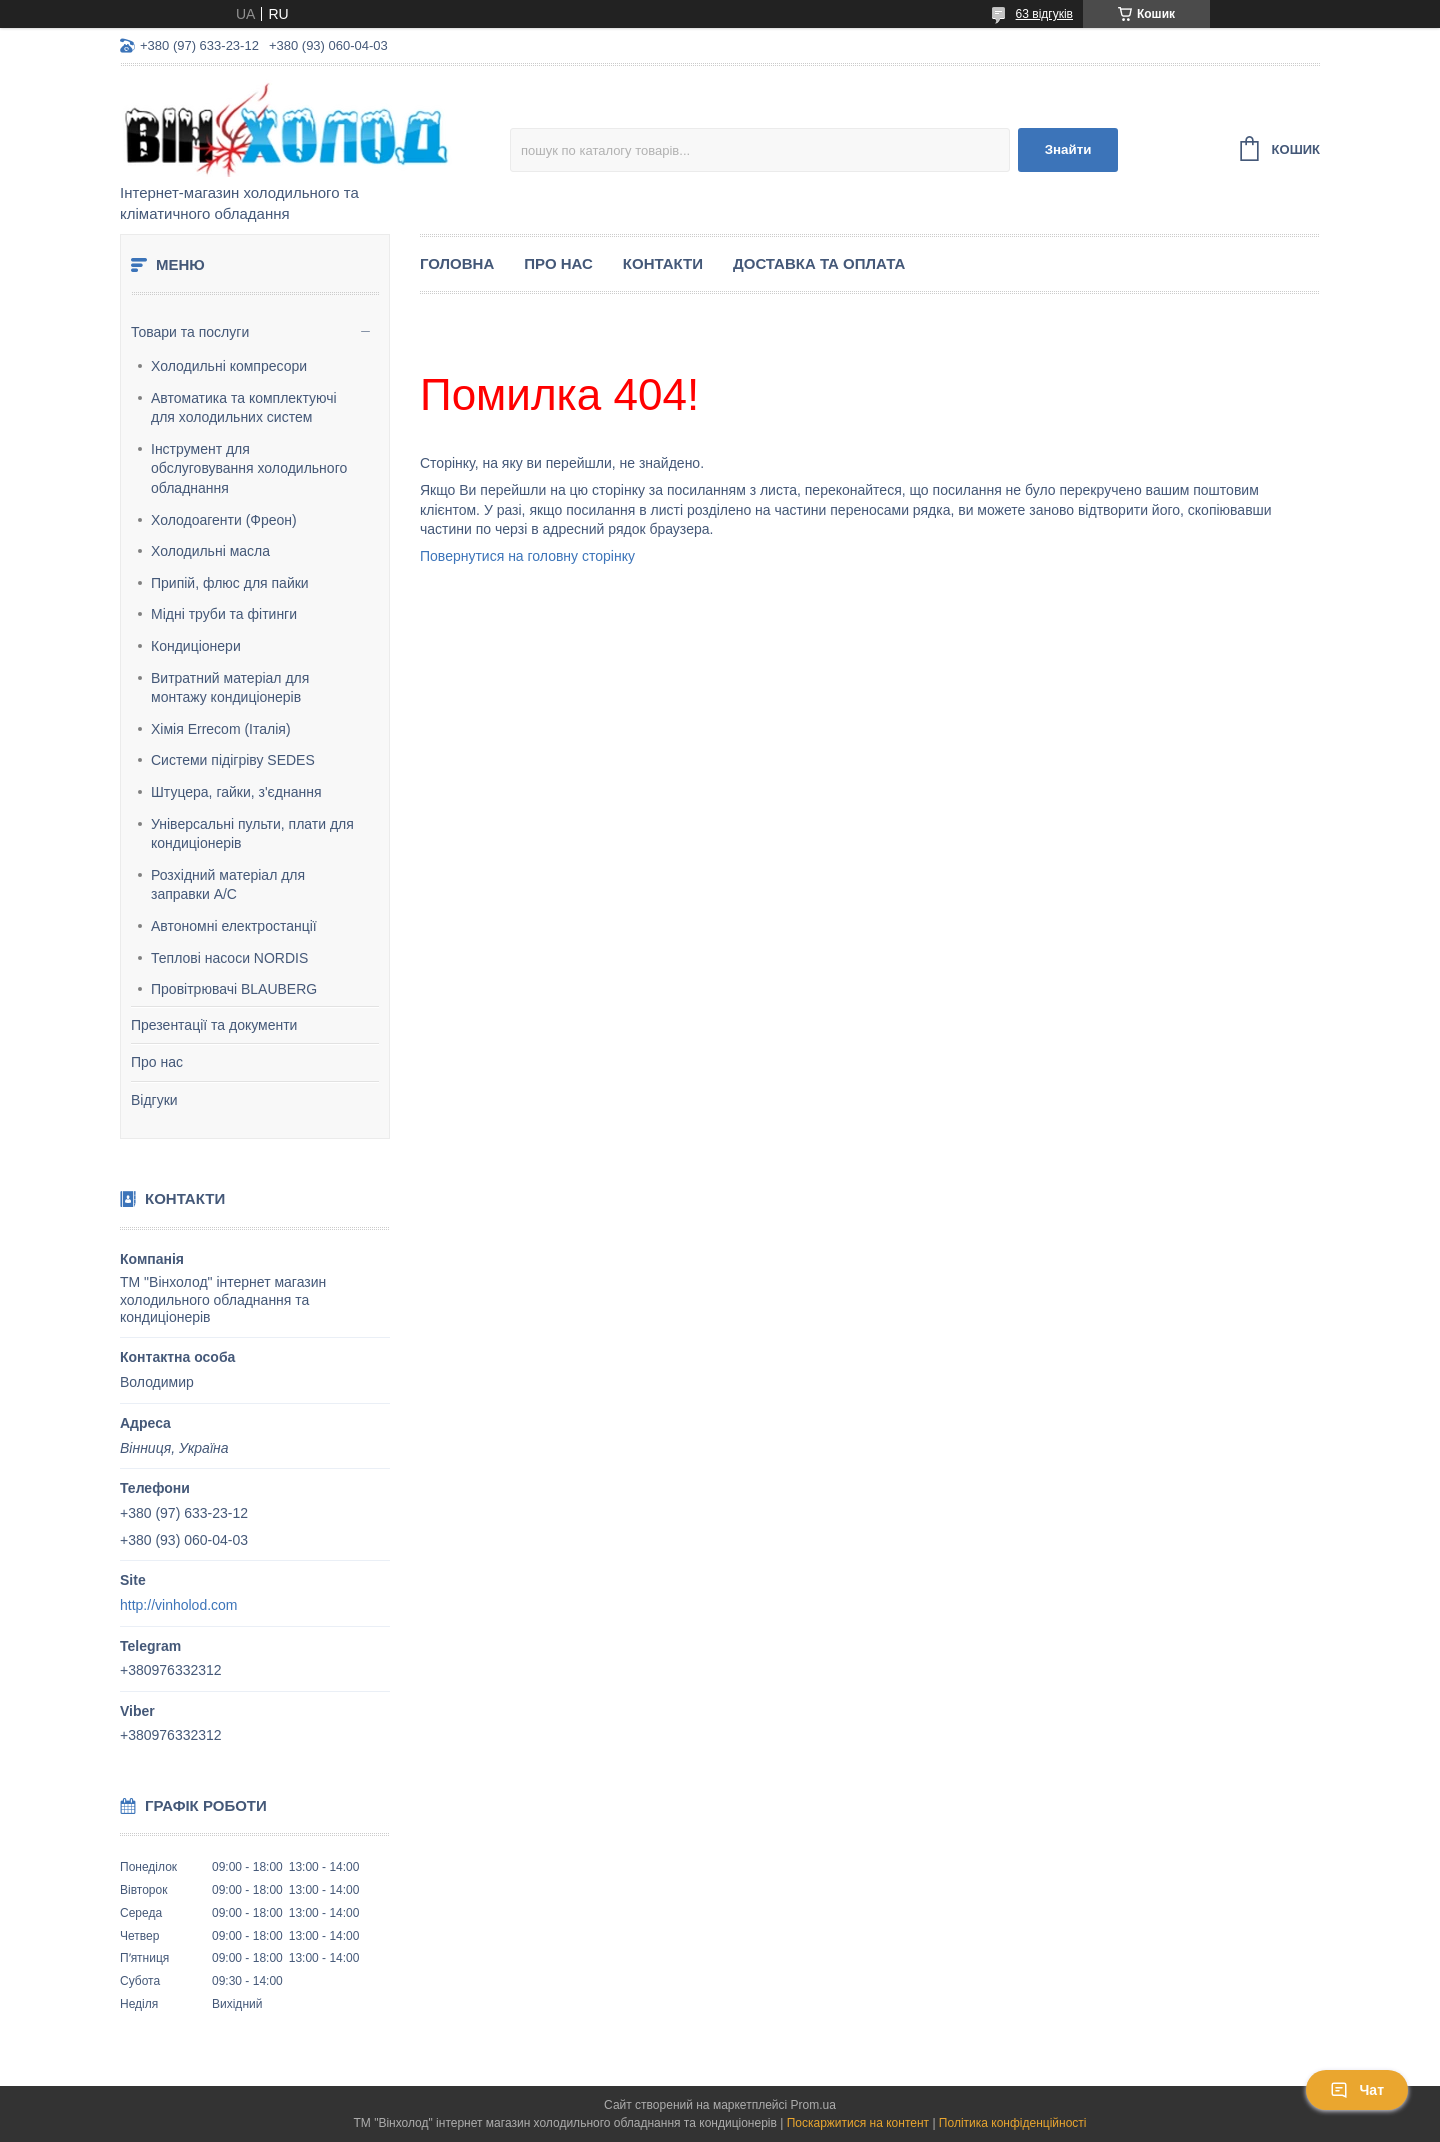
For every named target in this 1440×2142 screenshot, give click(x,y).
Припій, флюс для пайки (230, 583)
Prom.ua (813, 2105)
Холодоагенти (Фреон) (224, 520)
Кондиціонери (196, 646)
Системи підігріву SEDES (233, 760)
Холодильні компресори (229, 366)
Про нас (157, 1062)
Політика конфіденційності (1013, 2123)
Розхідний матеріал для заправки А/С (228, 885)
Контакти (663, 263)
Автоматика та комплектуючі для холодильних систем (244, 408)
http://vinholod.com (179, 1605)
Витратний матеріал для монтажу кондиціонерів (230, 688)
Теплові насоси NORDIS (229, 958)
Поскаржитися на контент (858, 2123)
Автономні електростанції (234, 926)
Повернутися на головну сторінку (527, 556)
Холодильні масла (210, 551)
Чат (1357, 2090)
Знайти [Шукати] (1068, 149)
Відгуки (154, 1100)
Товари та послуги (190, 332)
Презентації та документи (214, 1025)
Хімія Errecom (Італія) (221, 729)
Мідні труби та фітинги (224, 614)
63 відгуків (1044, 14)
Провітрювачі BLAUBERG (234, 989)
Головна (457, 263)
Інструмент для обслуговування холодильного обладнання (249, 468)
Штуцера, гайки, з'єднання (236, 792)
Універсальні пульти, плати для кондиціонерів (252, 834)
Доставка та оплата (819, 263)
